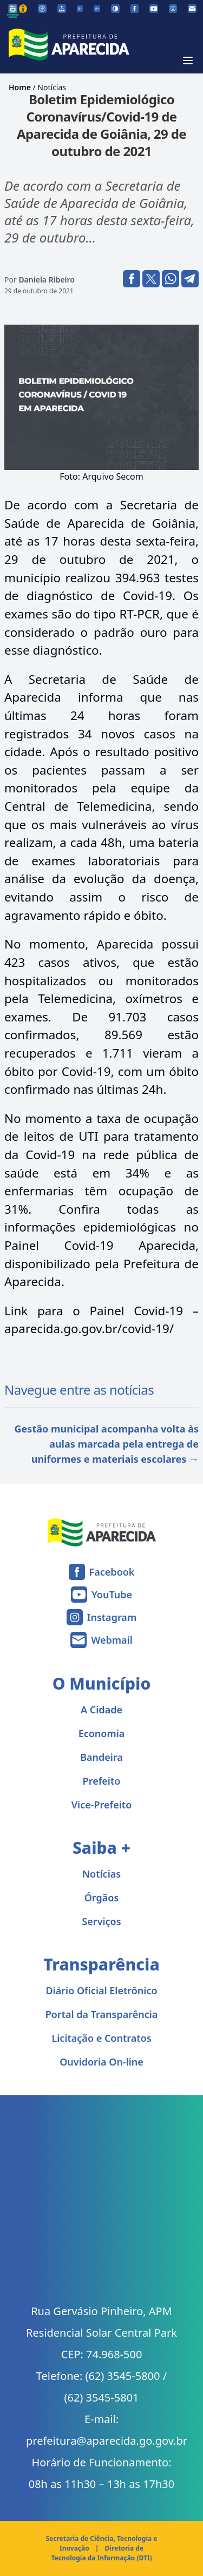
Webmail (112, 1639)
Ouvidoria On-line (101, 2061)
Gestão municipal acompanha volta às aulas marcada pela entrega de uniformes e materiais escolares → (107, 1443)
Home (20, 87)
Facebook (112, 1571)
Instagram (111, 1617)
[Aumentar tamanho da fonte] (97, 8)
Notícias (51, 87)
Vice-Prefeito (101, 1804)
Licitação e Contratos (101, 2038)
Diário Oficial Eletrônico (101, 1990)
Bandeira (101, 1757)
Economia (101, 1733)
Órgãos (101, 1897)
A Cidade (101, 1709)
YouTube (111, 1594)
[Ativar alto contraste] (115, 8)
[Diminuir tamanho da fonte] (80, 8)
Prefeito (102, 1780)
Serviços (101, 1921)
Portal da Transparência (101, 2014)
